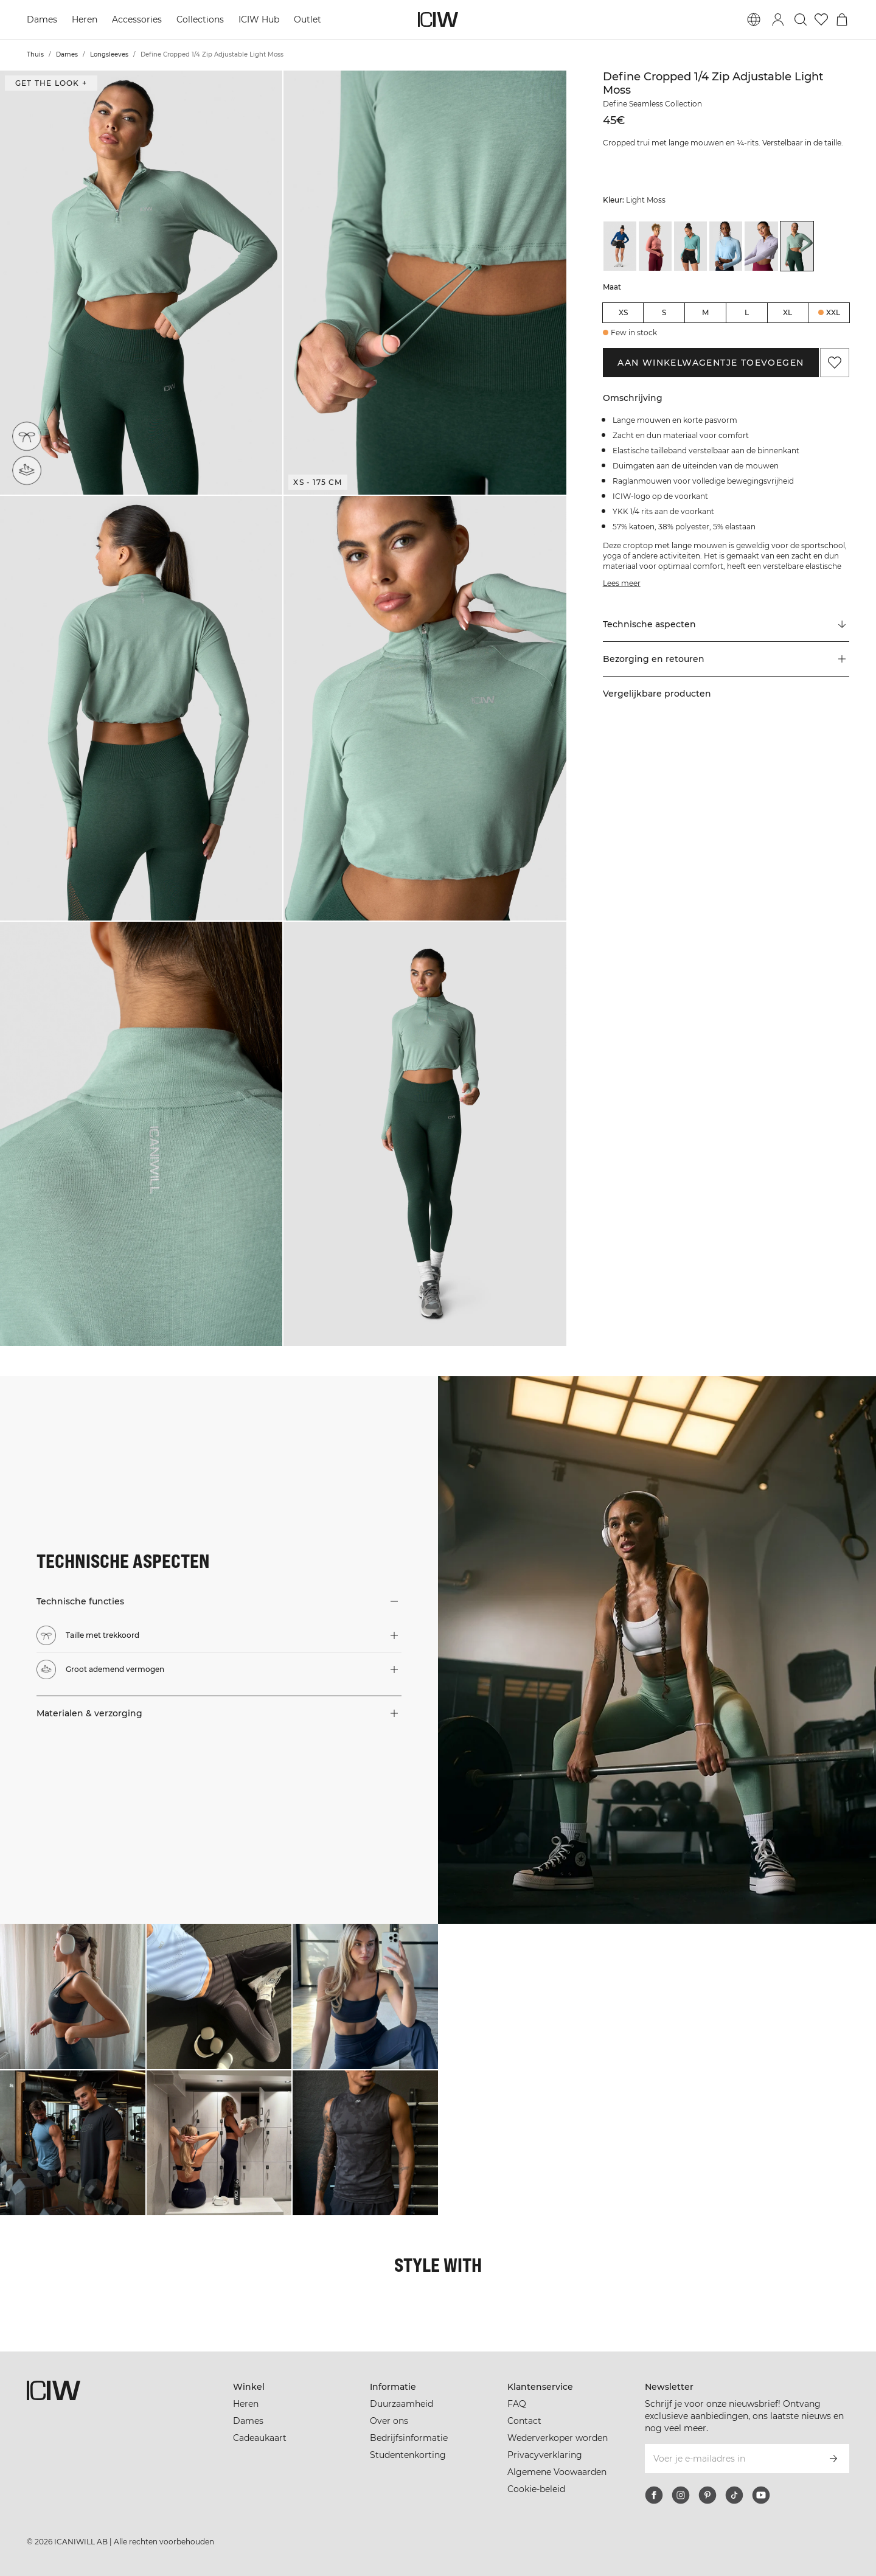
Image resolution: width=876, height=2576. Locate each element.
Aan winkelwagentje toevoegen (710, 362)
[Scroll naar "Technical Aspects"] (726, 625)
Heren (84, 19)
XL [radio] (787, 312)
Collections (200, 19)
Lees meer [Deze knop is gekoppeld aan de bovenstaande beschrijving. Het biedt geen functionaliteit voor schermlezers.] (622, 583)
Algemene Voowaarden (557, 2471)
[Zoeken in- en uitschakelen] (800, 19)
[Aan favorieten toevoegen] (834, 362)
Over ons (389, 2420)
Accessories (137, 19)
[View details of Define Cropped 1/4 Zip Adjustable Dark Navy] (620, 246)
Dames (42, 19)
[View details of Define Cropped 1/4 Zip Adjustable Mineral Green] (690, 246)
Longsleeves (109, 54)
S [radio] (664, 312)
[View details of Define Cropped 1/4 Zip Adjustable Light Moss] (797, 246)
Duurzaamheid (401, 2403)
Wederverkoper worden (557, 2437)
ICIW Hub (258, 19)
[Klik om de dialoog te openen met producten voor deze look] (72, 1996)
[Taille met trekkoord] (26, 436)
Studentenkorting (408, 2454)
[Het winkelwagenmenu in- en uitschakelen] (842, 19)
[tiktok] (734, 2495)
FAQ (516, 2403)
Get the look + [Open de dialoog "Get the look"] (51, 83)
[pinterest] (707, 2495)
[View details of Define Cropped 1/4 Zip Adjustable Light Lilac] (761, 246)
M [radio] (705, 312)
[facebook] (654, 2495)
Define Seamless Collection (652, 103)
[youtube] (761, 2495)
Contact (524, 2420)
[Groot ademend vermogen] (28, 469)
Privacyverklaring (544, 2454)
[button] (141, 283)
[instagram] (681, 2495)
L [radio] (747, 312)
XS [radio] (623, 312)
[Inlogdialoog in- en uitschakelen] (778, 19)
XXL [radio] (833, 312)
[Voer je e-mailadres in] (731, 2458)
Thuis (35, 54)
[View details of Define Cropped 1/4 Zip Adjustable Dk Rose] (655, 246)
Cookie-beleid (536, 2489)
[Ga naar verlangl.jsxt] (821, 19)
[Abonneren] (833, 2458)
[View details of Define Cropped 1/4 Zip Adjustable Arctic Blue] (726, 246)
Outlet (307, 19)
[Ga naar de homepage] (438, 19)
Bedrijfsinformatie (409, 2437)
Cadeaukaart (260, 2437)
